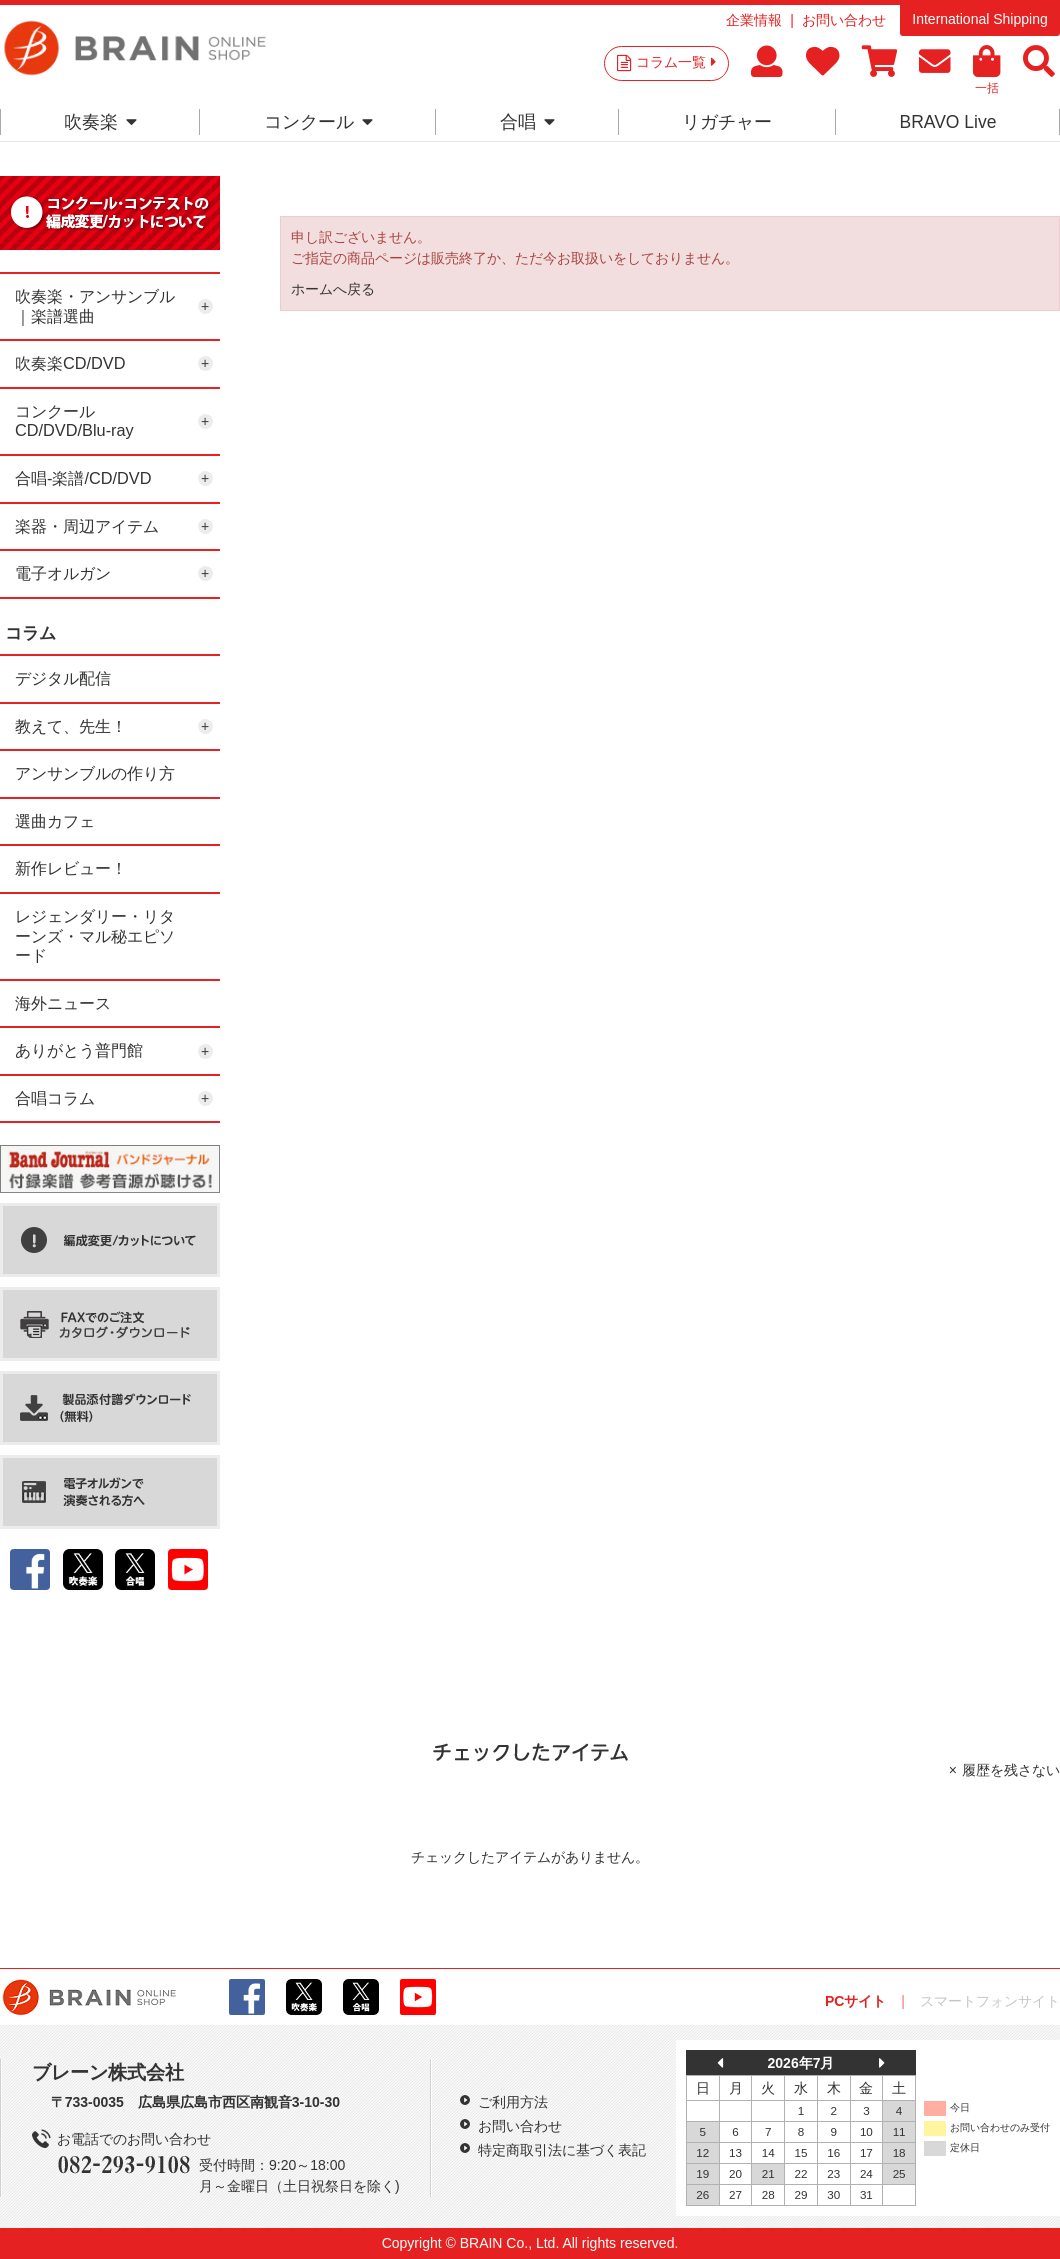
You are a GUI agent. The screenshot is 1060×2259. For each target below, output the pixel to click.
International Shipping (979, 19)
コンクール (318, 122)
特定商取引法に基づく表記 (562, 2150)
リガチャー (727, 122)
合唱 (527, 122)
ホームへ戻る (333, 289)
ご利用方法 (513, 2102)
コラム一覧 (676, 62)
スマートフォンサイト (990, 2001)
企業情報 (754, 20)
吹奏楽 (100, 122)
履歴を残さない (1011, 1770)
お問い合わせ (844, 20)
